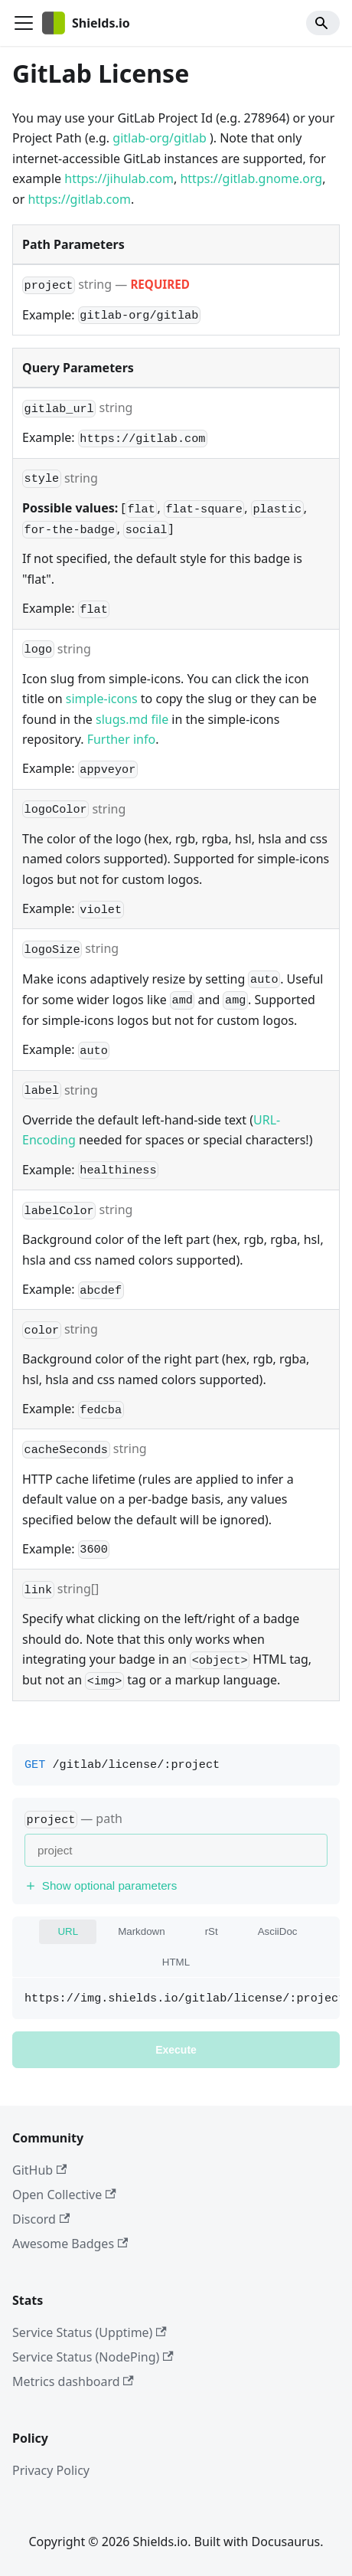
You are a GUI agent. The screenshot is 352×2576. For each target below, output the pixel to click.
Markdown (141, 1931)
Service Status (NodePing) (93, 2357)
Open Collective (64, 2194)
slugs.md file (132, 719)
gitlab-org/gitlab (159, 137)
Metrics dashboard (73, 2381)
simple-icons (102, 698)
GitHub (39, 2170)
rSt (211, 1931)
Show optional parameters (100, 1885)
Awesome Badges (70, 2243)
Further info (121, 739)
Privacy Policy (51, 2470)
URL (67, 1931)
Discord (41, 2219)
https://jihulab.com (119, 178)
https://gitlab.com (79, 199)
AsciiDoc (278, 1931)
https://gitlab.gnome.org (251, 178)
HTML (176, 1962)
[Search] (323, 23)
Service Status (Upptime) (89, 2332)
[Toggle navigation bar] (23, 22)
